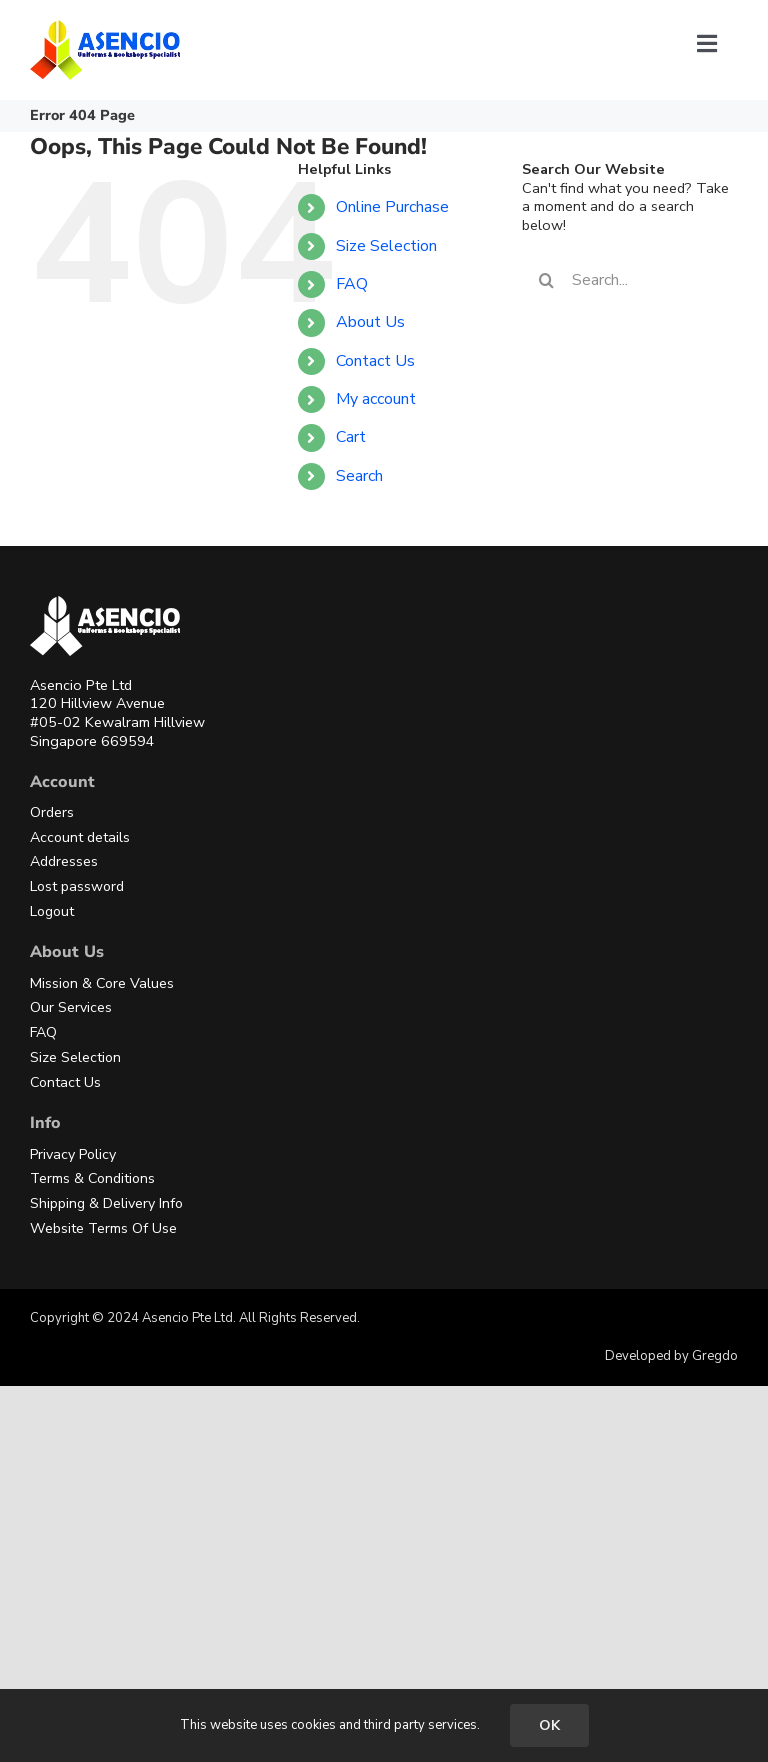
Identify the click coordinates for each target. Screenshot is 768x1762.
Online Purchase (392, 207)
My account (376, 399)
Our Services (71, 1007)
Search (359, 476)
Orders (52, 812)
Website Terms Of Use (103, 1228)
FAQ (352, 284)
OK (549, 1725)
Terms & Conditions (92, 1178)
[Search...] (630, 280)
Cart (351, 437)
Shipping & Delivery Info (106, 1203)
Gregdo (715, 1356)
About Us (370, 322)
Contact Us (375, 361)
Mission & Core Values (102, 983)
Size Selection (386, 246)
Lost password (77, 886)
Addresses (64, 861)
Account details (80, 837)
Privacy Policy (73, 1154)
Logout (52, 911)
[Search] (547, 280)
